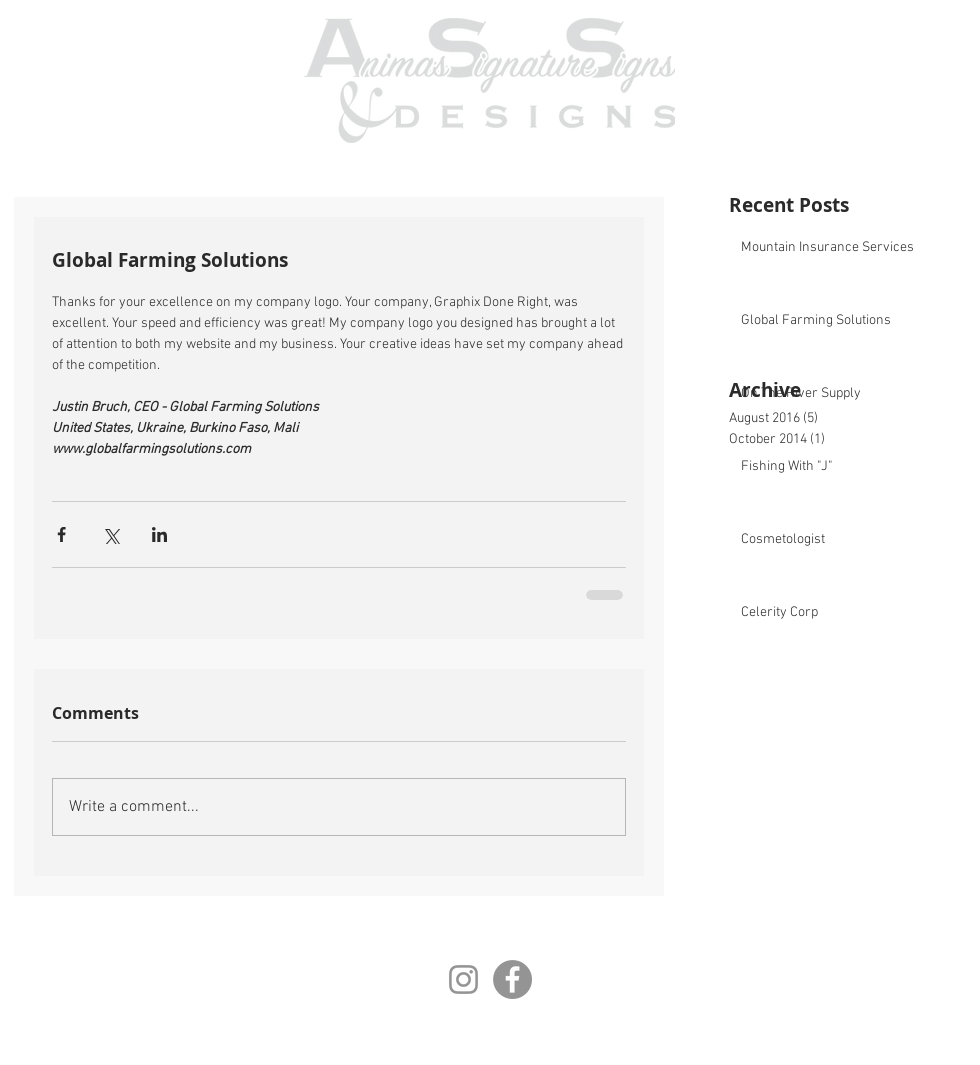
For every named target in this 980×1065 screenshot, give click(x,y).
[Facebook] (512, 979)
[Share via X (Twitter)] (110, 534)
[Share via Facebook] (61, 534)
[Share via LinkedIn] (159, 534)
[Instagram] (463, 979)
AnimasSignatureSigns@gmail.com (576, 1030)
